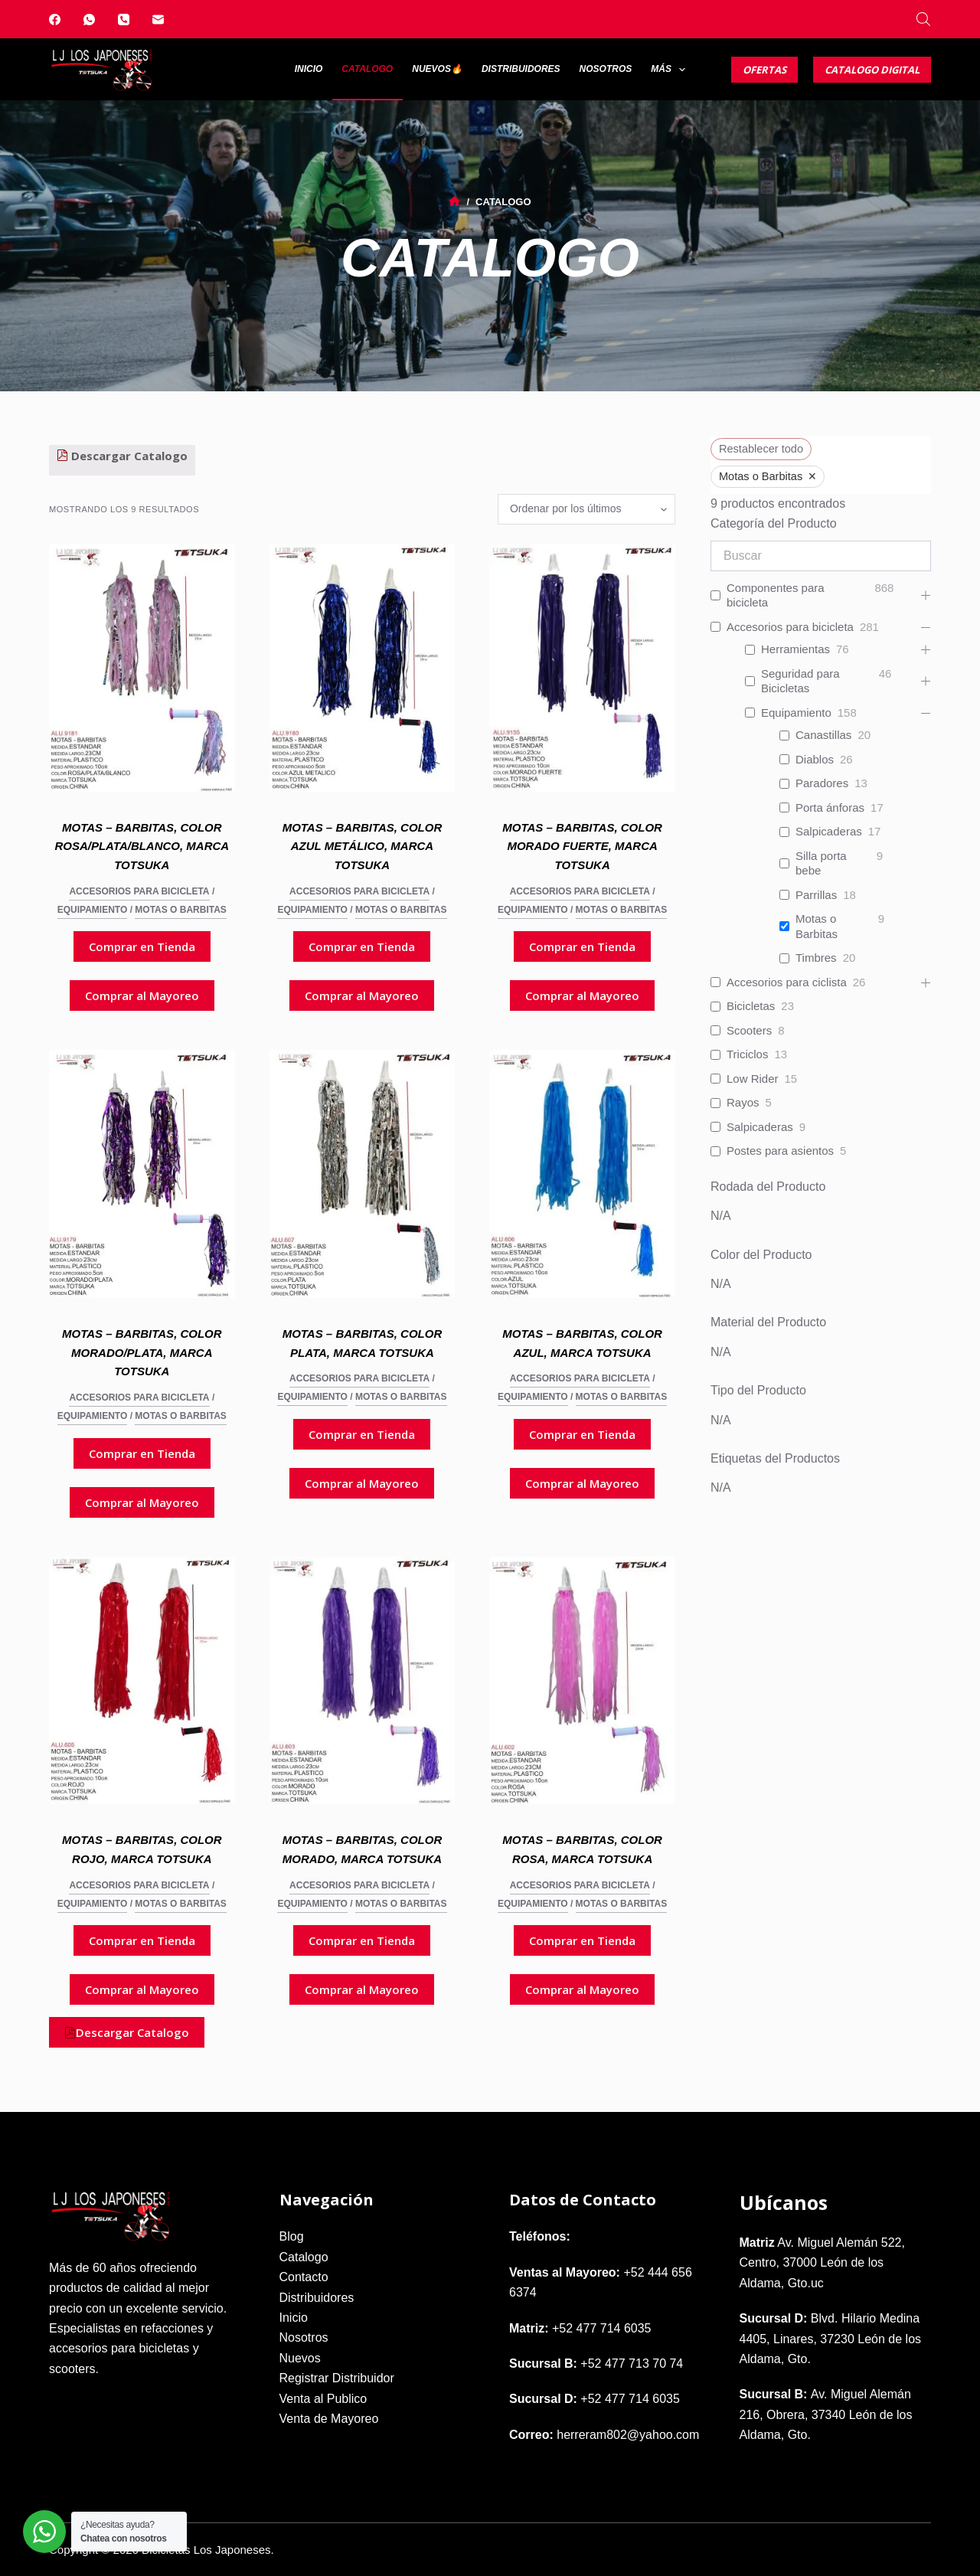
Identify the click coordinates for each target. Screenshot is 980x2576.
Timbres (816, 957)
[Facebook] (54, 19)
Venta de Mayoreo (329, 2418)
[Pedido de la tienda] (586, 509)
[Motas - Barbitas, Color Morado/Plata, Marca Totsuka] (142, 1174)
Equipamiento (92, 909)
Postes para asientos (780, 1150)
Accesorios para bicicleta (139, 891)
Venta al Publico (323, 2398)
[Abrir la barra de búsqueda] (923, 19)
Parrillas (816, 894)
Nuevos (300, 2358)
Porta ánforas (829, 807)
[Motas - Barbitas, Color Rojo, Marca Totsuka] (142, 1681)
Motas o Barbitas (181, 909)
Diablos (814, 759)
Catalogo (367, 69)
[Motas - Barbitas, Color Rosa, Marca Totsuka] (582, 1681)
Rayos (743, 1102)
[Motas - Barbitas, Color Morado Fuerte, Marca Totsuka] (582, 668)
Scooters (749, 1030)
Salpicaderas (828, 831)
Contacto (303, 2276)
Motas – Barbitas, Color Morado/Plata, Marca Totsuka (142, 1352)
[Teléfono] (123, 19)
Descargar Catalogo (122, 455)
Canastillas (823, 734)
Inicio (309, 69)
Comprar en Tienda (142, 946)
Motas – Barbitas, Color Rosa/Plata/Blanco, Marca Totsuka (141, 846)
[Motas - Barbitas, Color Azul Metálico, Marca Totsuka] (363, 668)
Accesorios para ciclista (787, 982)
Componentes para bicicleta (776, 595)
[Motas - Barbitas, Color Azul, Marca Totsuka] (582, 1174)
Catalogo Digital (872, 70)
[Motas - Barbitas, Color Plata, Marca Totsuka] (363, 1174)
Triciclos (747, 1054)
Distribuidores (521, 69)
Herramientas (795, 648)
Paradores (821, 782)
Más (671, 69)
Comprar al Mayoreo (142, 995)
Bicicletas (751, 1005)
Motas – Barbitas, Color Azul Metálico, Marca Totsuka (363, 846)
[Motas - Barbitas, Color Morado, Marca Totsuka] (363, 1681)
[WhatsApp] (89, 19)
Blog (291, 2236)
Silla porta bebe (821, 863)
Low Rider (753, 1078)
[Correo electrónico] (158, 19)
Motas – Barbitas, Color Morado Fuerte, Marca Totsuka (582, 846)
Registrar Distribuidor (336, 2378)
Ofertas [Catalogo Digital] (764, 70)
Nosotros (606, 69)
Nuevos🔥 (437, 69)
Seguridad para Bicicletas (800, 681)
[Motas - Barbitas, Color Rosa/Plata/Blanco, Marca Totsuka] (142, 668)
